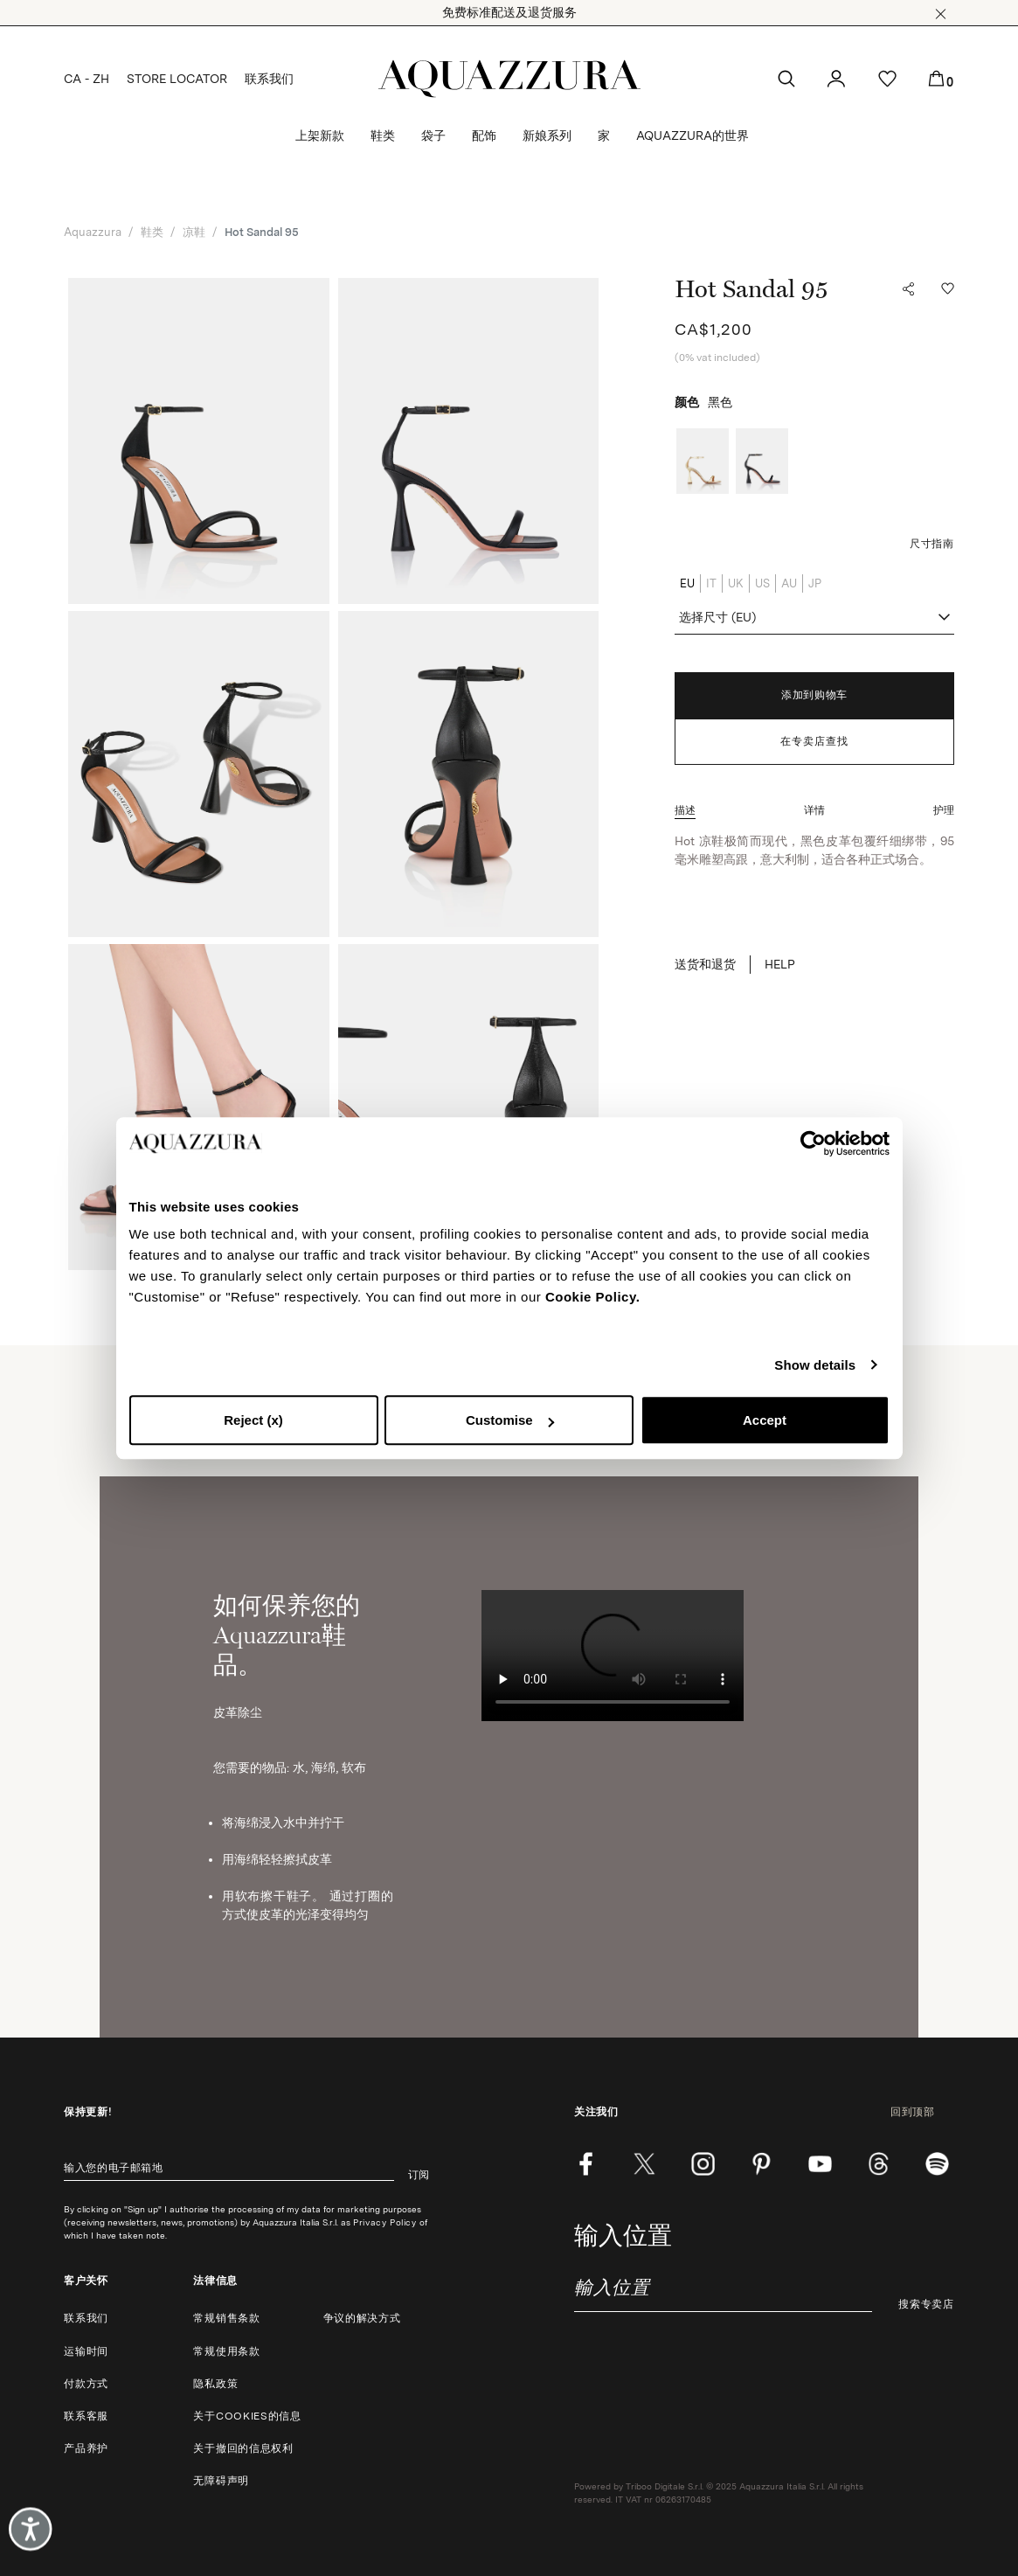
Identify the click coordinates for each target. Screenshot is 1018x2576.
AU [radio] (789, 583)
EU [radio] (687, 583)
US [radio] (762, 583)
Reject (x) (253, 1420)
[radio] (702, 461)
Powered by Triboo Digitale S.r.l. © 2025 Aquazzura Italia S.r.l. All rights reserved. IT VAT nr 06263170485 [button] (718, 2492)
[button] (940, 14)
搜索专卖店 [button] (926, 2304)
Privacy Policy (384, 2222)
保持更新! (88, 2112)
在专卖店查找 (814, 741)
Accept (764, 1420)
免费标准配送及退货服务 (509, 12)
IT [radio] (711, 583)
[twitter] (644, 2163)
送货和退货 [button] (705, 964)
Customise (510, 1420)
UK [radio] (736, 583)
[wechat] (937, 2163)
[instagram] (703, 2163)
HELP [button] (780, 964)
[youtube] (820, 2163)
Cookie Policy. (592, 1296)
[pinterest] (761, 2163)
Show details (814, 1364)
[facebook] (586, 2163)
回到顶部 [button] (922, 2112)
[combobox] (814, 618)
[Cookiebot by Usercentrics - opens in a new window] (813, 1143)
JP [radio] (814, 583)
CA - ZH (86, 79)
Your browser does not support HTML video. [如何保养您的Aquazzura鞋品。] (612, 1655)
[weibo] (878, 2163)
